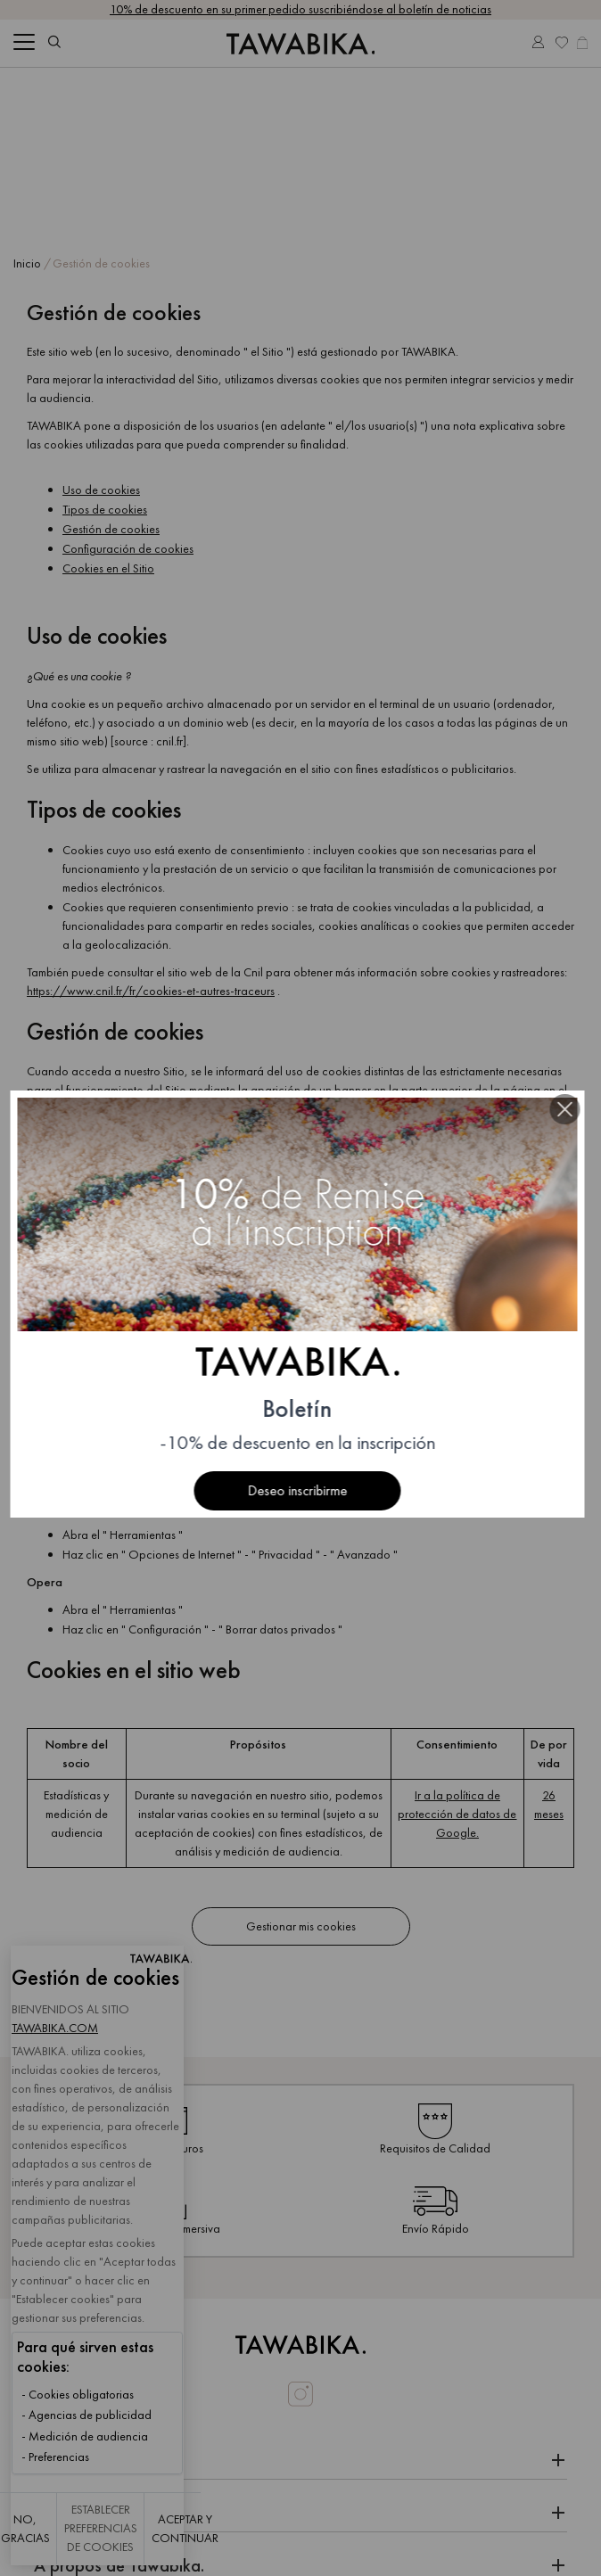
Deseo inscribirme (300, 1490)
